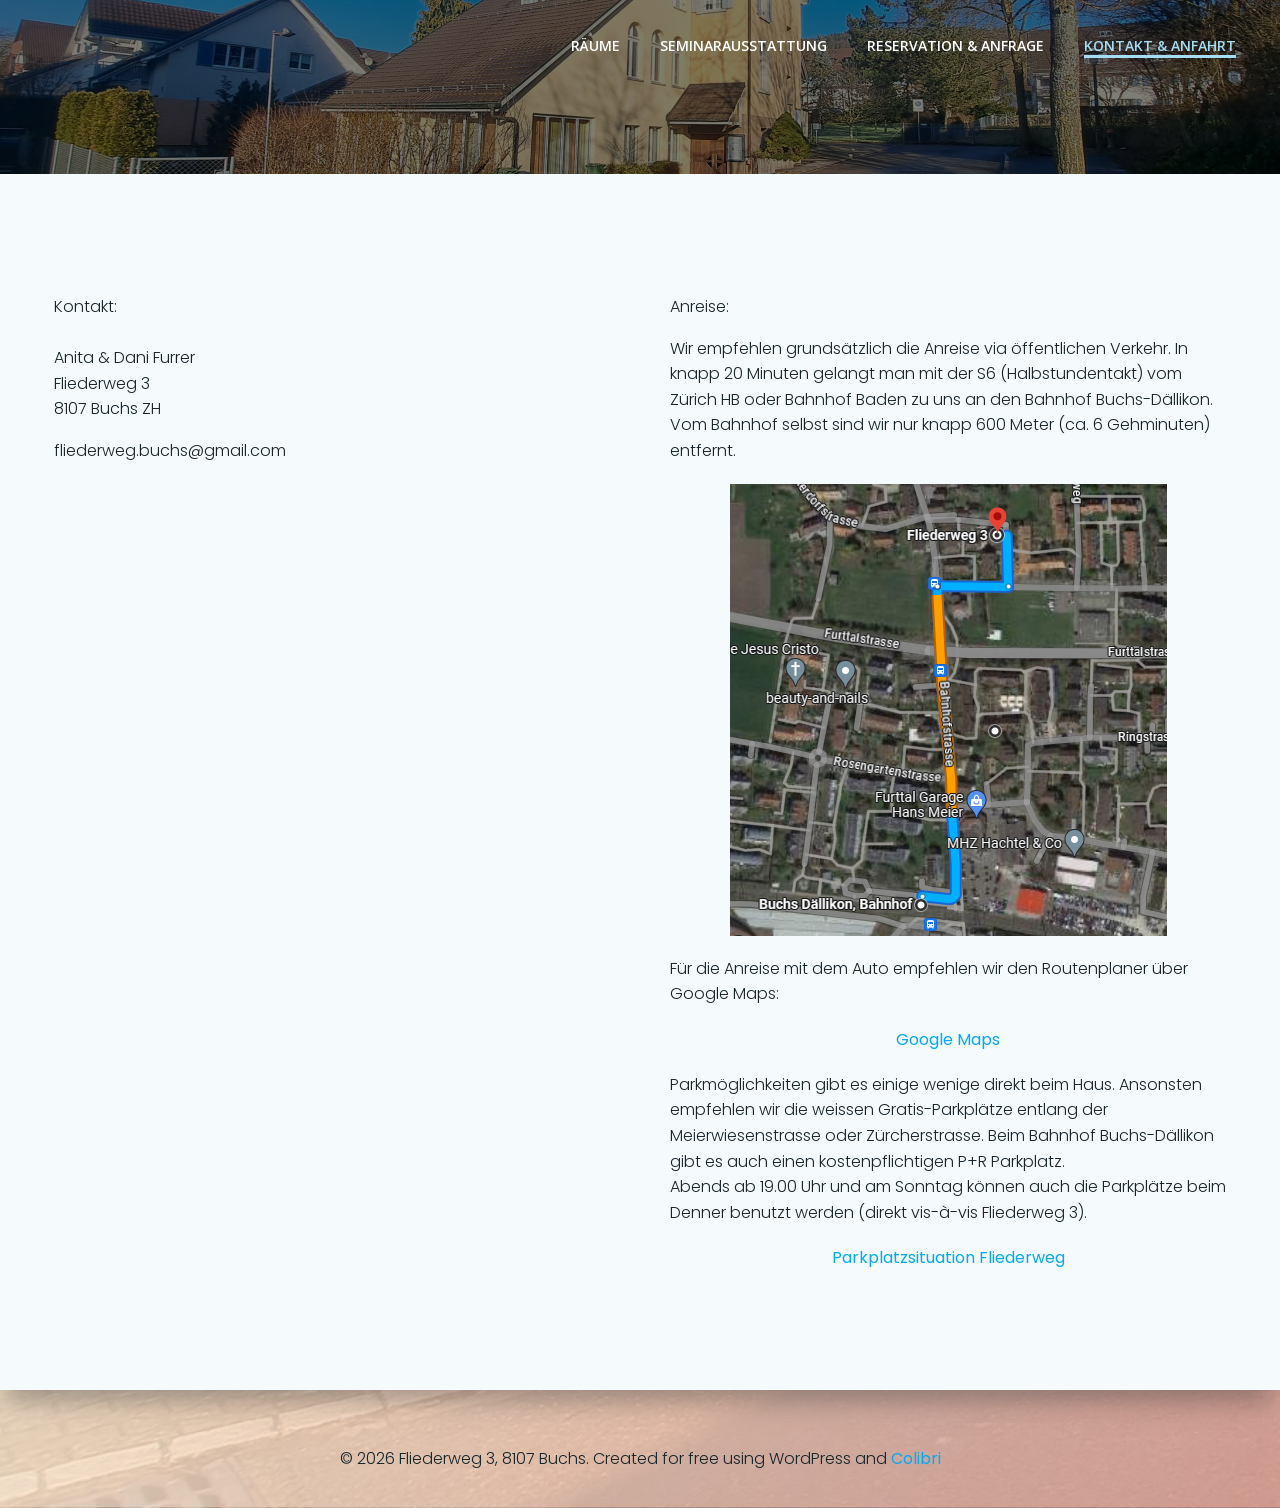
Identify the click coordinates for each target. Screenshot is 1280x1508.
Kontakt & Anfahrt (1160, 45)
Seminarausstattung (743, 45)
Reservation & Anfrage (955, 45)
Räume (595, 45)
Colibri (916, 1458)
